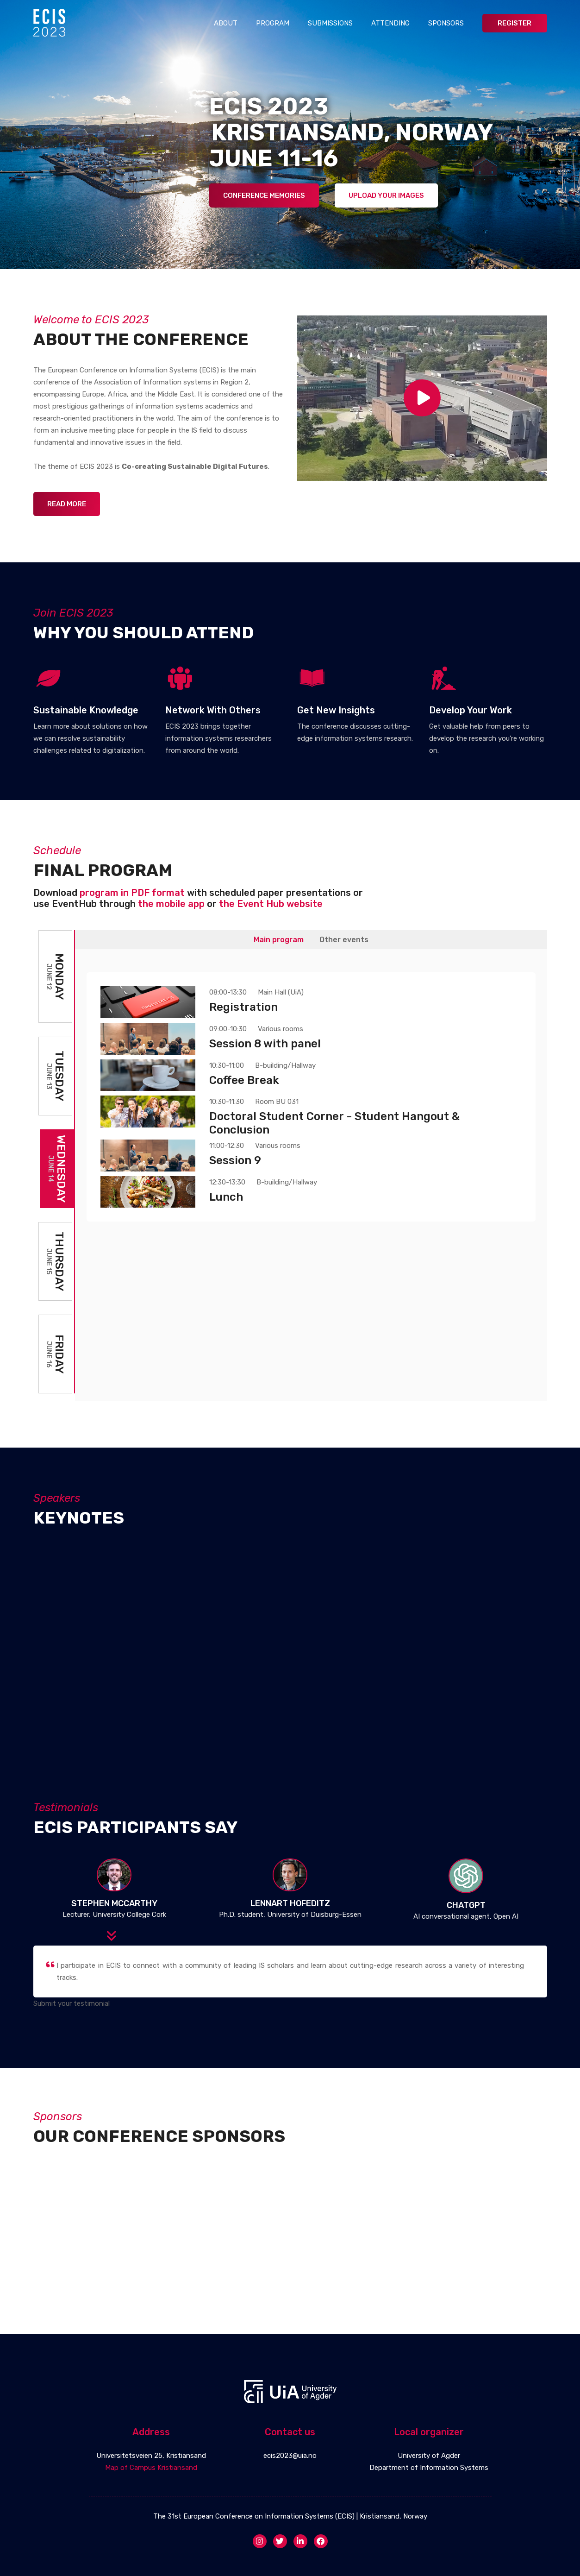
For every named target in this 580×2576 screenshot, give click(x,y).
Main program (279, 939)
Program (272, 23)
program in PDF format (132, 892)
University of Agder (429, 2455)
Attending (390, 23)
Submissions (330, 23)
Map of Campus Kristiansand (151, 2467)
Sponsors (446, 23)
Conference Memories (264, 195)
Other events (343, 939)
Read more (66, 504)
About (225, 23)
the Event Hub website (271, 903)
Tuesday (55, 1076)
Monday (55, 976)
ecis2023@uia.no (290, 2455)
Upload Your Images (386, 195)
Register (514, 23)
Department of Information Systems (428, 2467)
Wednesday (57, 1169)
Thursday (55, 1261)
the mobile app (171, 903)
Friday (55, 1354)
